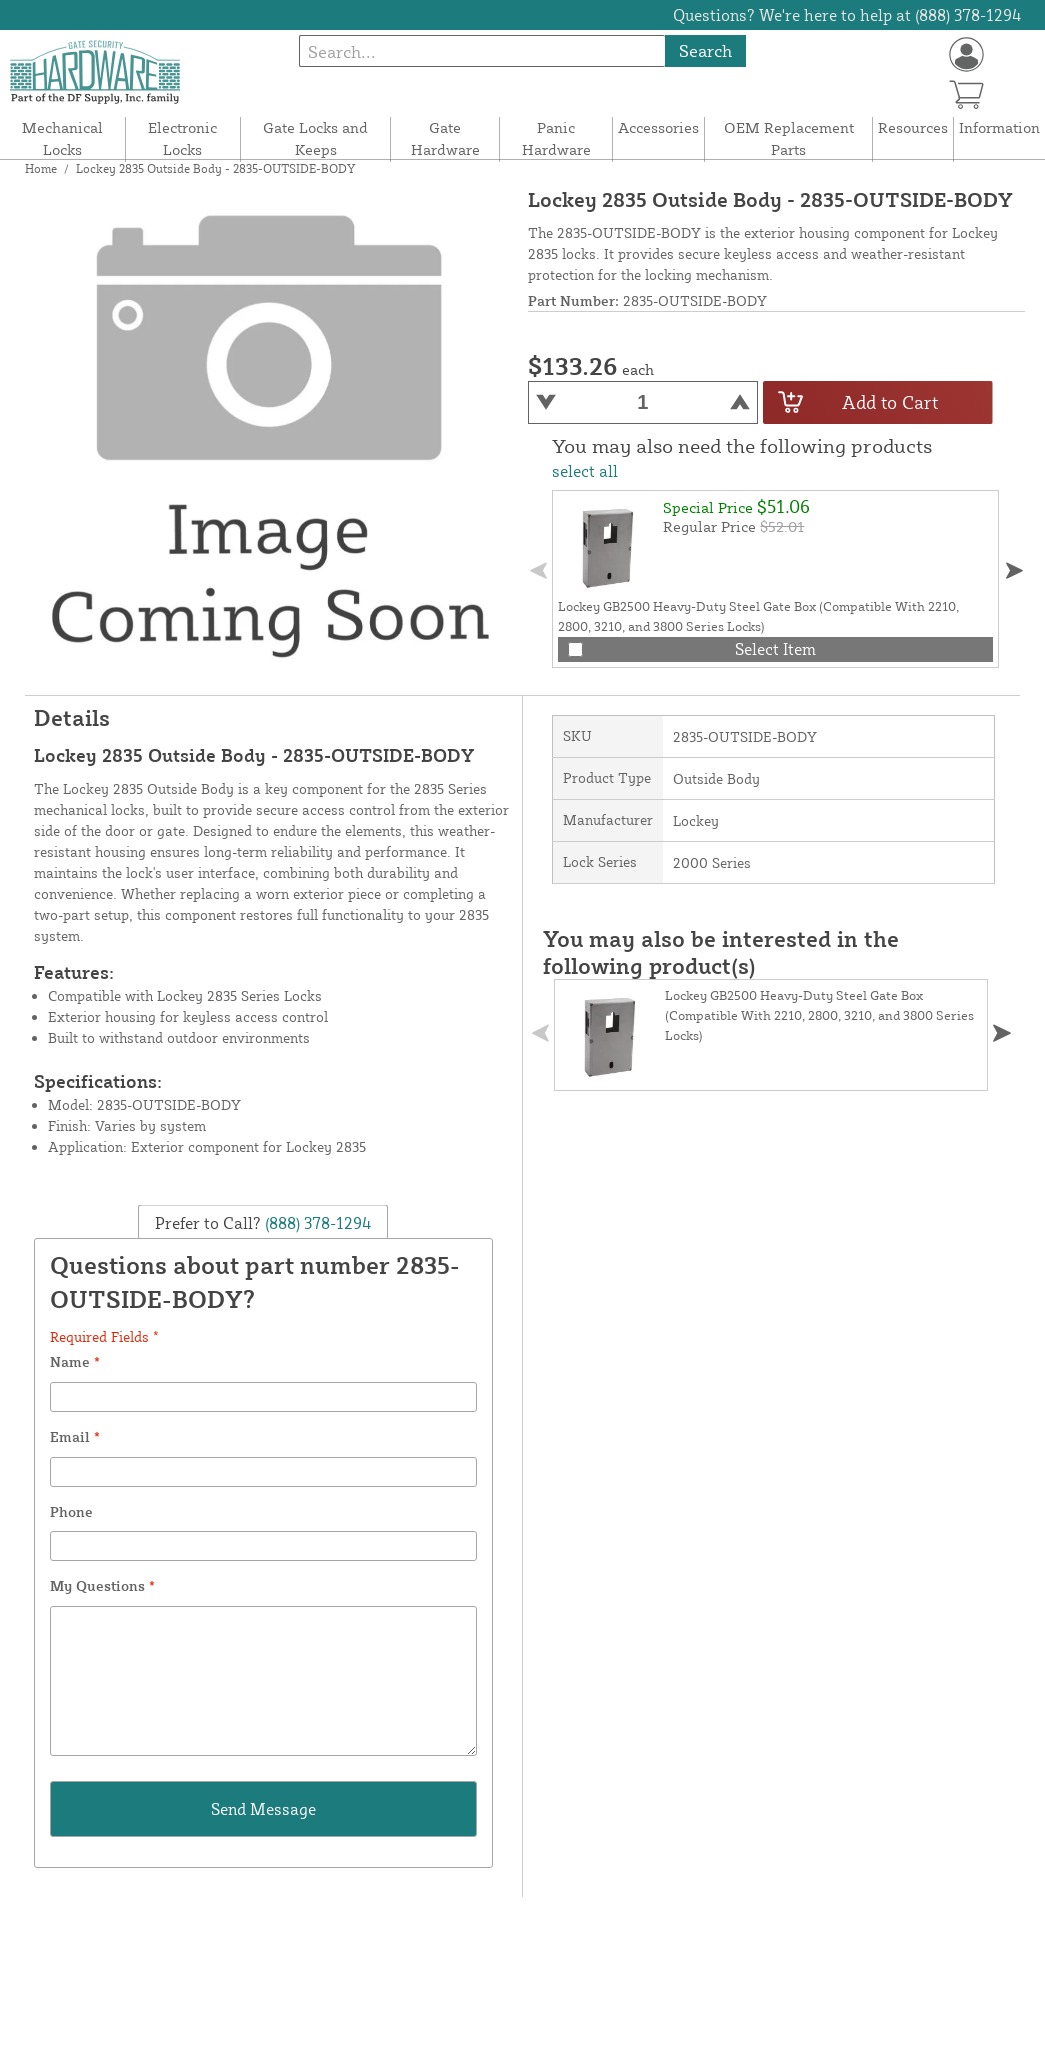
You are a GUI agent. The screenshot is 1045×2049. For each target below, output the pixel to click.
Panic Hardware (556, 139)
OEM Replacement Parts (789, 139)
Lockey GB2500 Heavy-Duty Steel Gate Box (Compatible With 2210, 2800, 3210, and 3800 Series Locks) (819, 1015)
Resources (913, 127)
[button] (1014, 570)
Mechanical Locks (62, 139)
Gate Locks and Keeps (315, 139)
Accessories (658, 127)
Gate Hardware (445, 139)
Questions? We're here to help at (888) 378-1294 (847, 15)
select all (585, 471)
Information (999, 127)
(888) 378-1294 (316, 1223)
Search (705, 50)
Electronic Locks (182, 139)
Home (41, 168)
